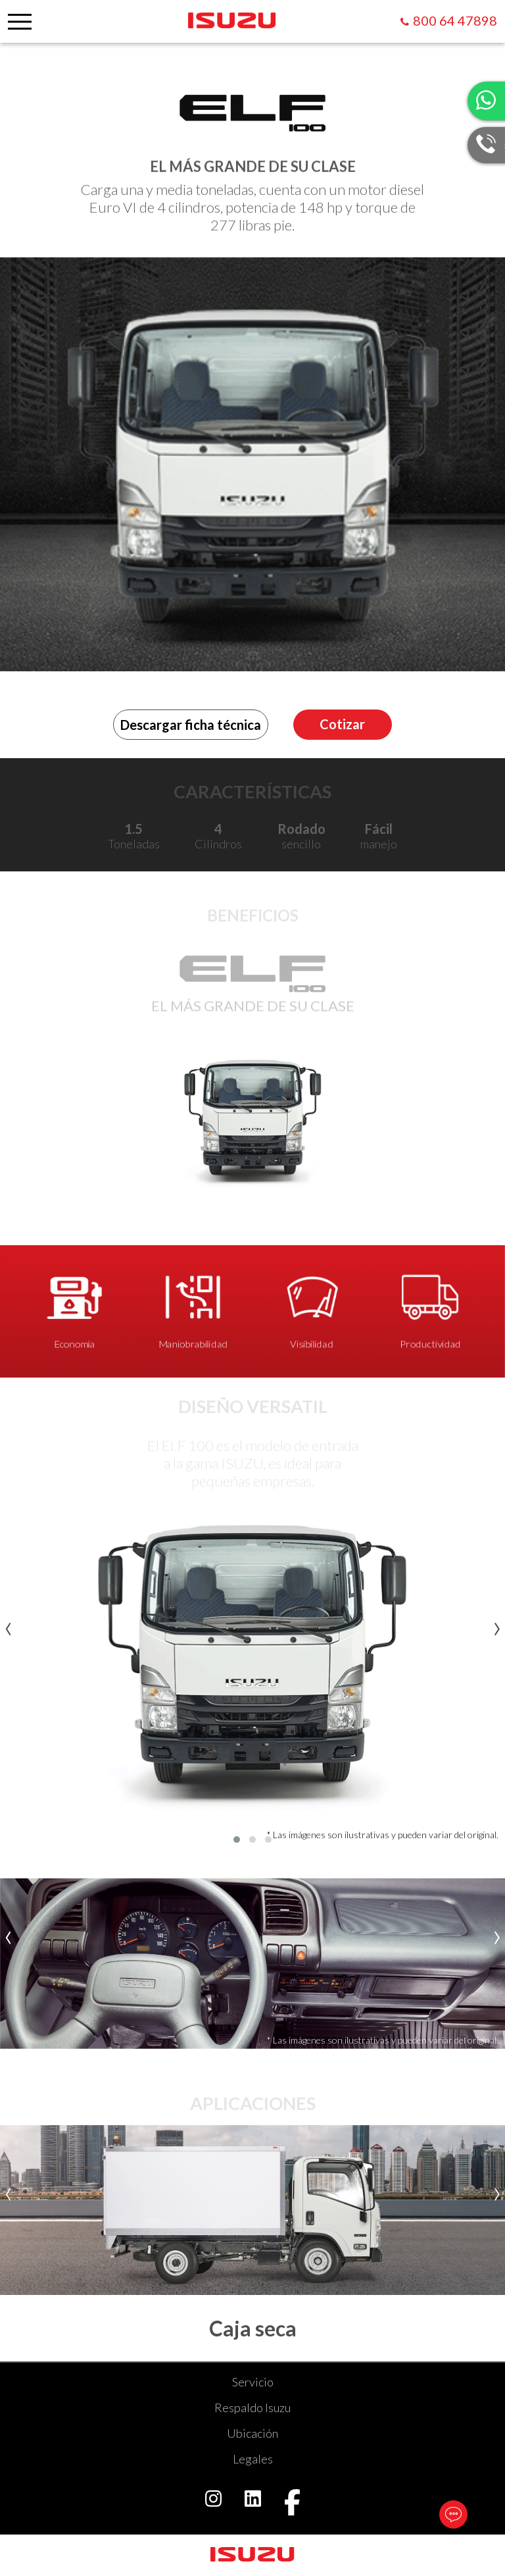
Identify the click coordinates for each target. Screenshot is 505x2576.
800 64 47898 (455, 20)
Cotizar (342, 724)
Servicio (253, 2382)
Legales (253, 2459)
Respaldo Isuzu (252, 2407)
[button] (237, 1839)
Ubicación (252, 2433)
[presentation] (8, 1625)
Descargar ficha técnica (190, 725)
